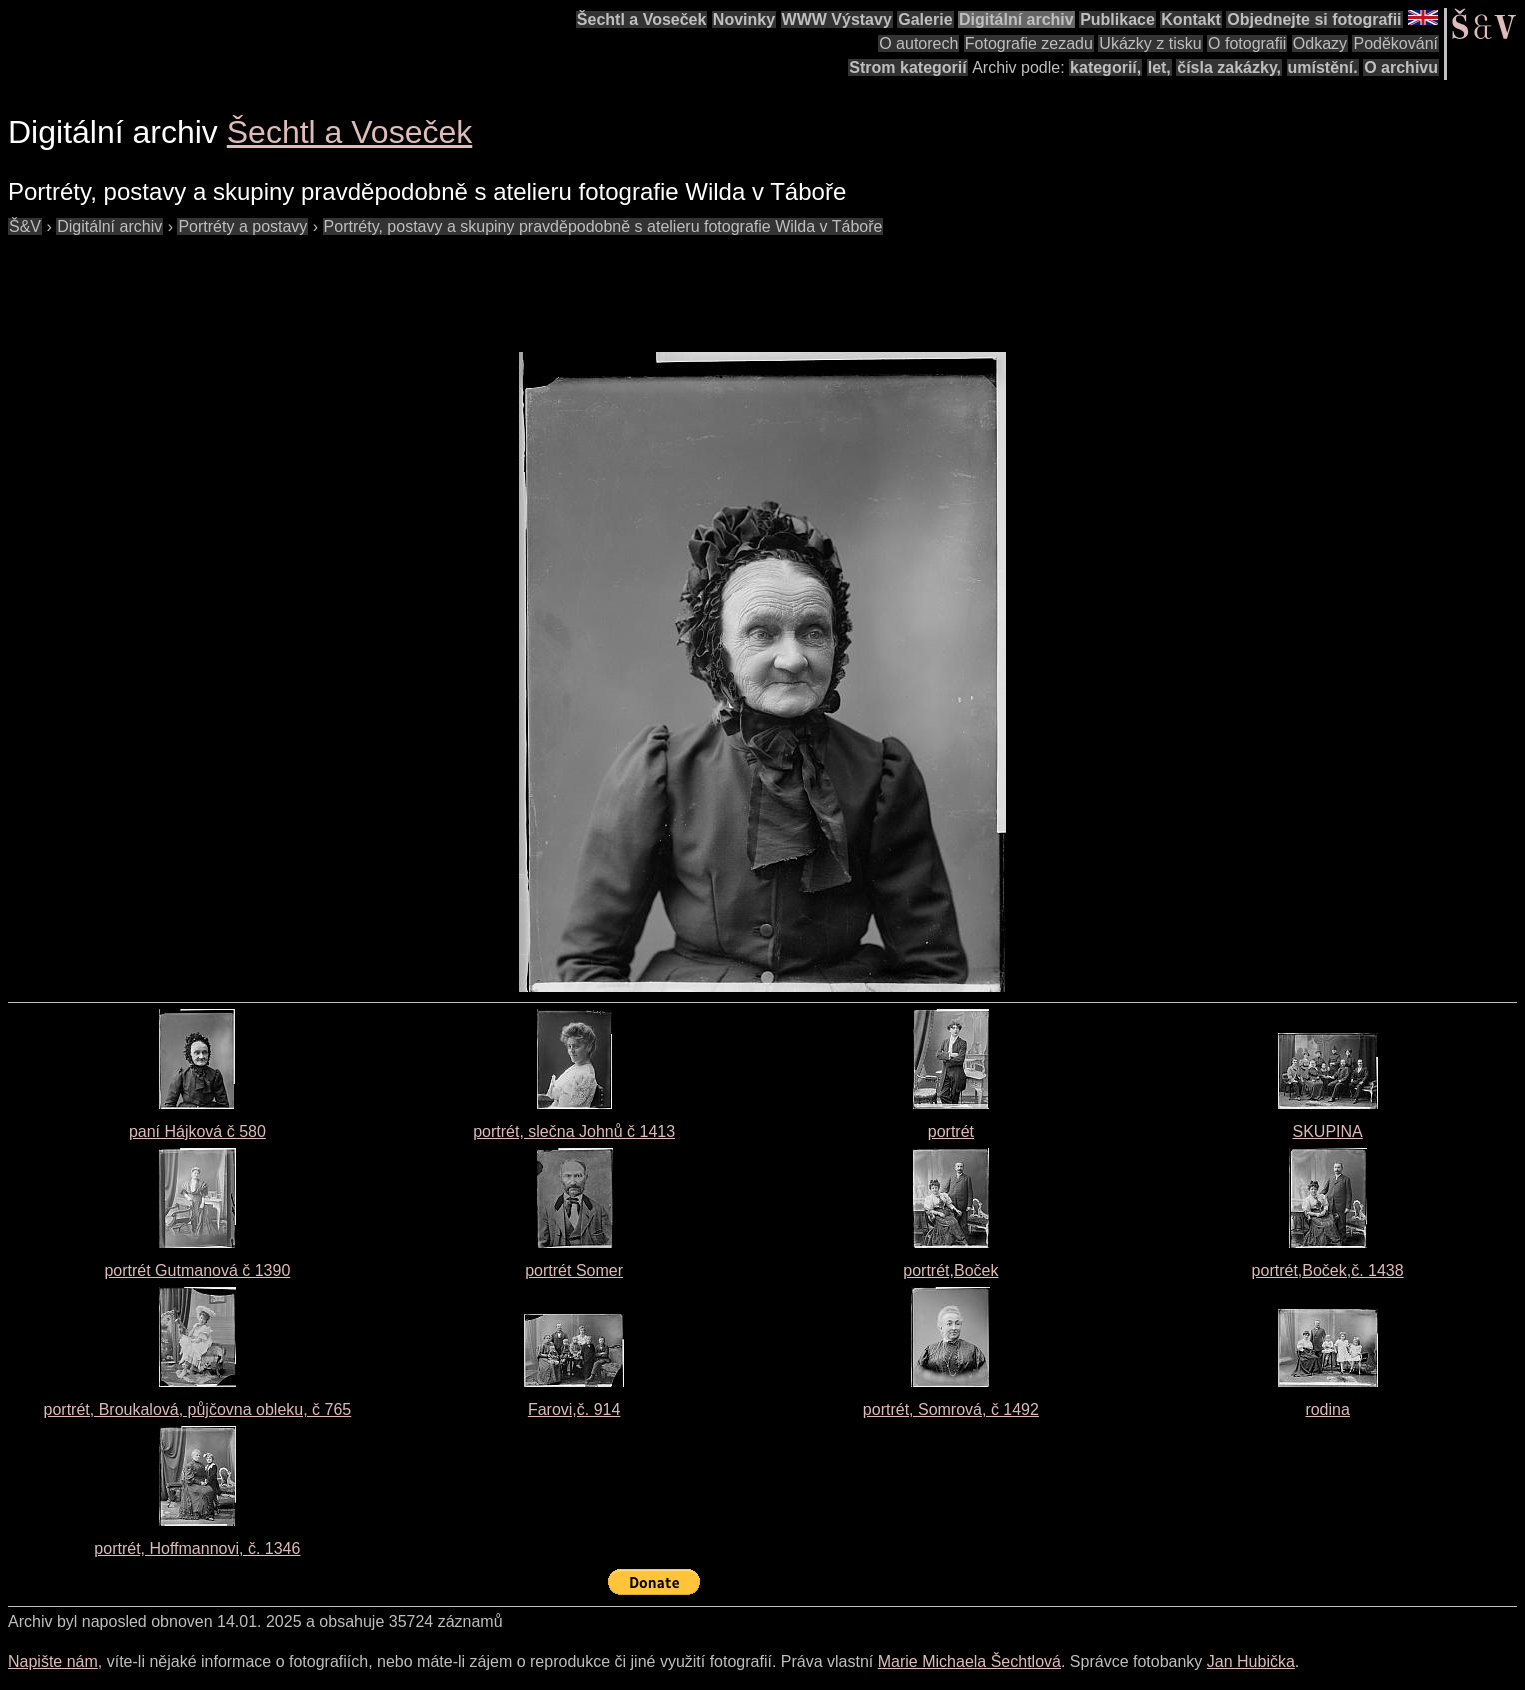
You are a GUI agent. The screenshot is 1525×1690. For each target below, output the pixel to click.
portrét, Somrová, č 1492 (951, 1409)
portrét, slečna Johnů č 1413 (574, 1131)
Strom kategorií (907, 67)
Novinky (744, 19)
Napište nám (53, 1661)
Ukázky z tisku (1150, 43)
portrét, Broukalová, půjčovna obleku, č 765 (198, 1409)
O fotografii (1247, 43)
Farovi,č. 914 (574, 1409)
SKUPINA (1328, 1131)
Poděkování (1395, 43)
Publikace (1117, 19)
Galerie (925, 19)
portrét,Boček (950, 1270)
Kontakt (1191, 19)
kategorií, (1105, 67)
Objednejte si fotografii (1314, 19)
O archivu (1401, 67)
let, (1159, 67)
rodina (1327, 1409)
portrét (951, 1131)
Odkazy (1320, 43)
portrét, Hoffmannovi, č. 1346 (197, 1548)
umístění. (1323, 67)
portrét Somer (574, 1270)
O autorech (918, 43)
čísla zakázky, (1229, 67)
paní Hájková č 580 (197, 1131)
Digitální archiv (1016, 19)
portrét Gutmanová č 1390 (197, 1270)
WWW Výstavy (837, 19)
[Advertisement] (372, 284)
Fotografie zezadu (1029, 43)
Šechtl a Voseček (642, 19)
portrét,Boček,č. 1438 (1328, 1270)
